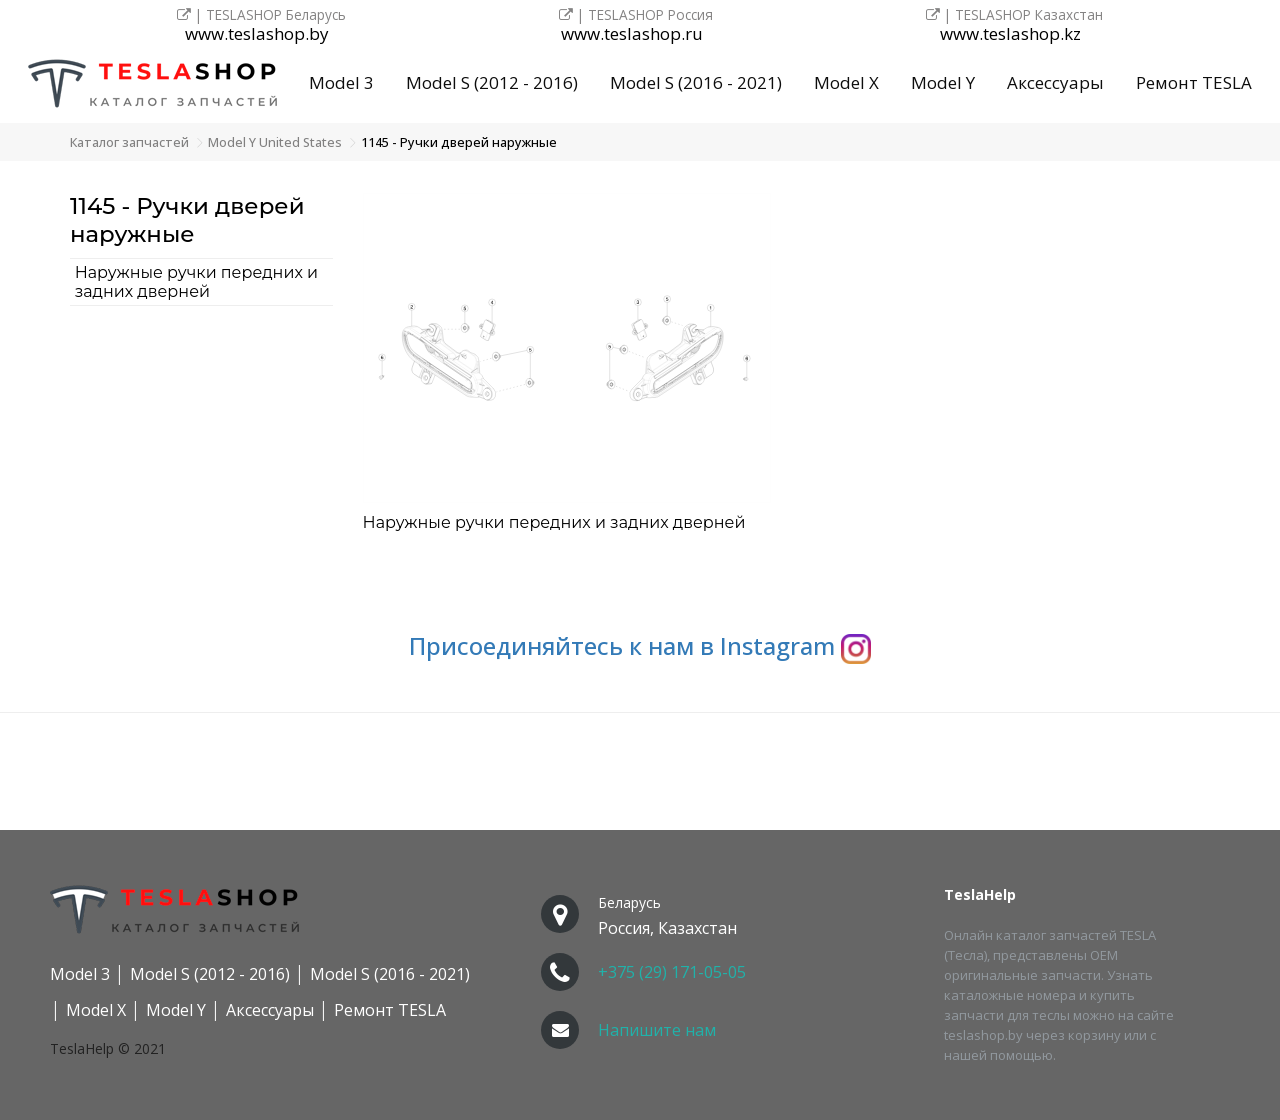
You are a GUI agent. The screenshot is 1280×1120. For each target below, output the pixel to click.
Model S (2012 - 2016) (492, 82)
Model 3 (341, 82)
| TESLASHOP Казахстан (1014, 14)
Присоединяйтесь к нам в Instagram (640, 645)
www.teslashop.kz (1010, 34)
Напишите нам (657, 1030)
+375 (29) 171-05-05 (672, 972)
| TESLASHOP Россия (636, 14)
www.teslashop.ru (632, 34)
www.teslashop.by (257, 34)
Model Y (943, 82)
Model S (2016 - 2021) (696, 82)
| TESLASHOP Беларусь (261, 14)
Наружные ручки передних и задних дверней (196, 282)
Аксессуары (1055, 82)
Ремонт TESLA (1194, 82)
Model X (846, 82)
